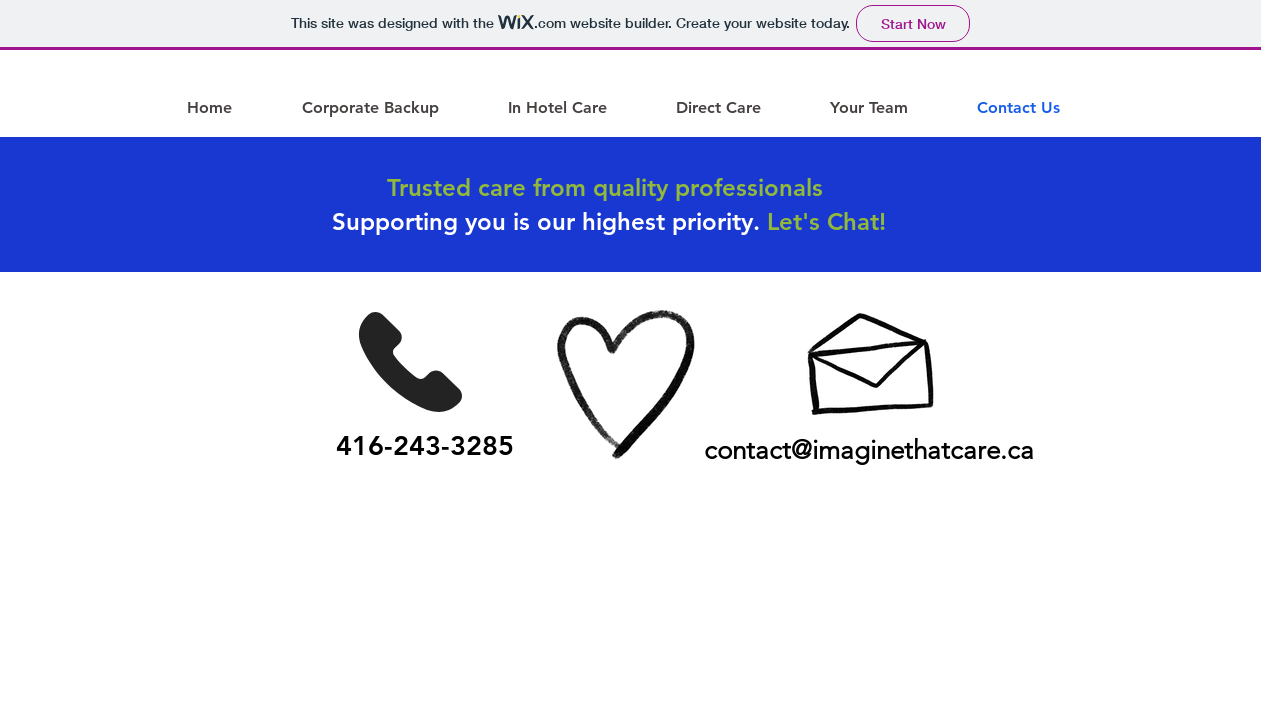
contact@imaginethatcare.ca (869, 450)
